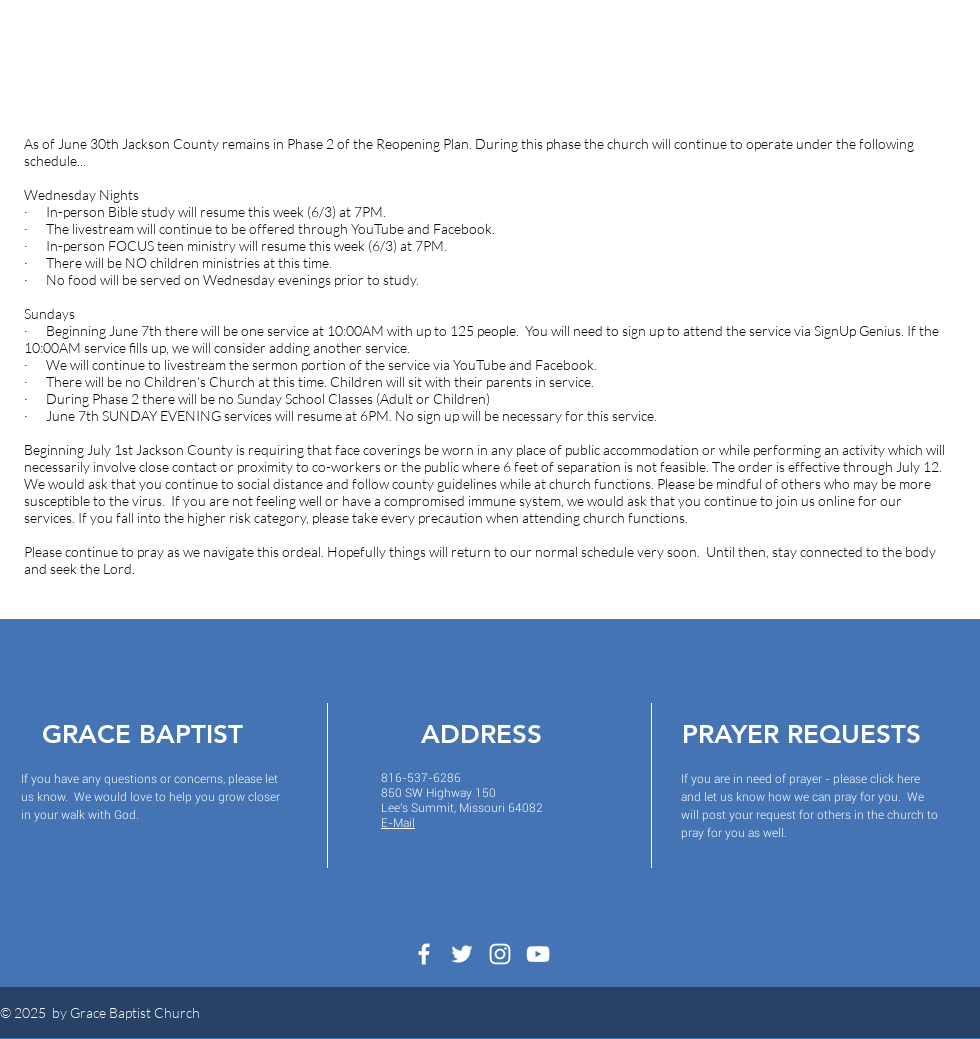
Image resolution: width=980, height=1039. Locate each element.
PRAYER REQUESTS (801, 734)
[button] (289, 55)
